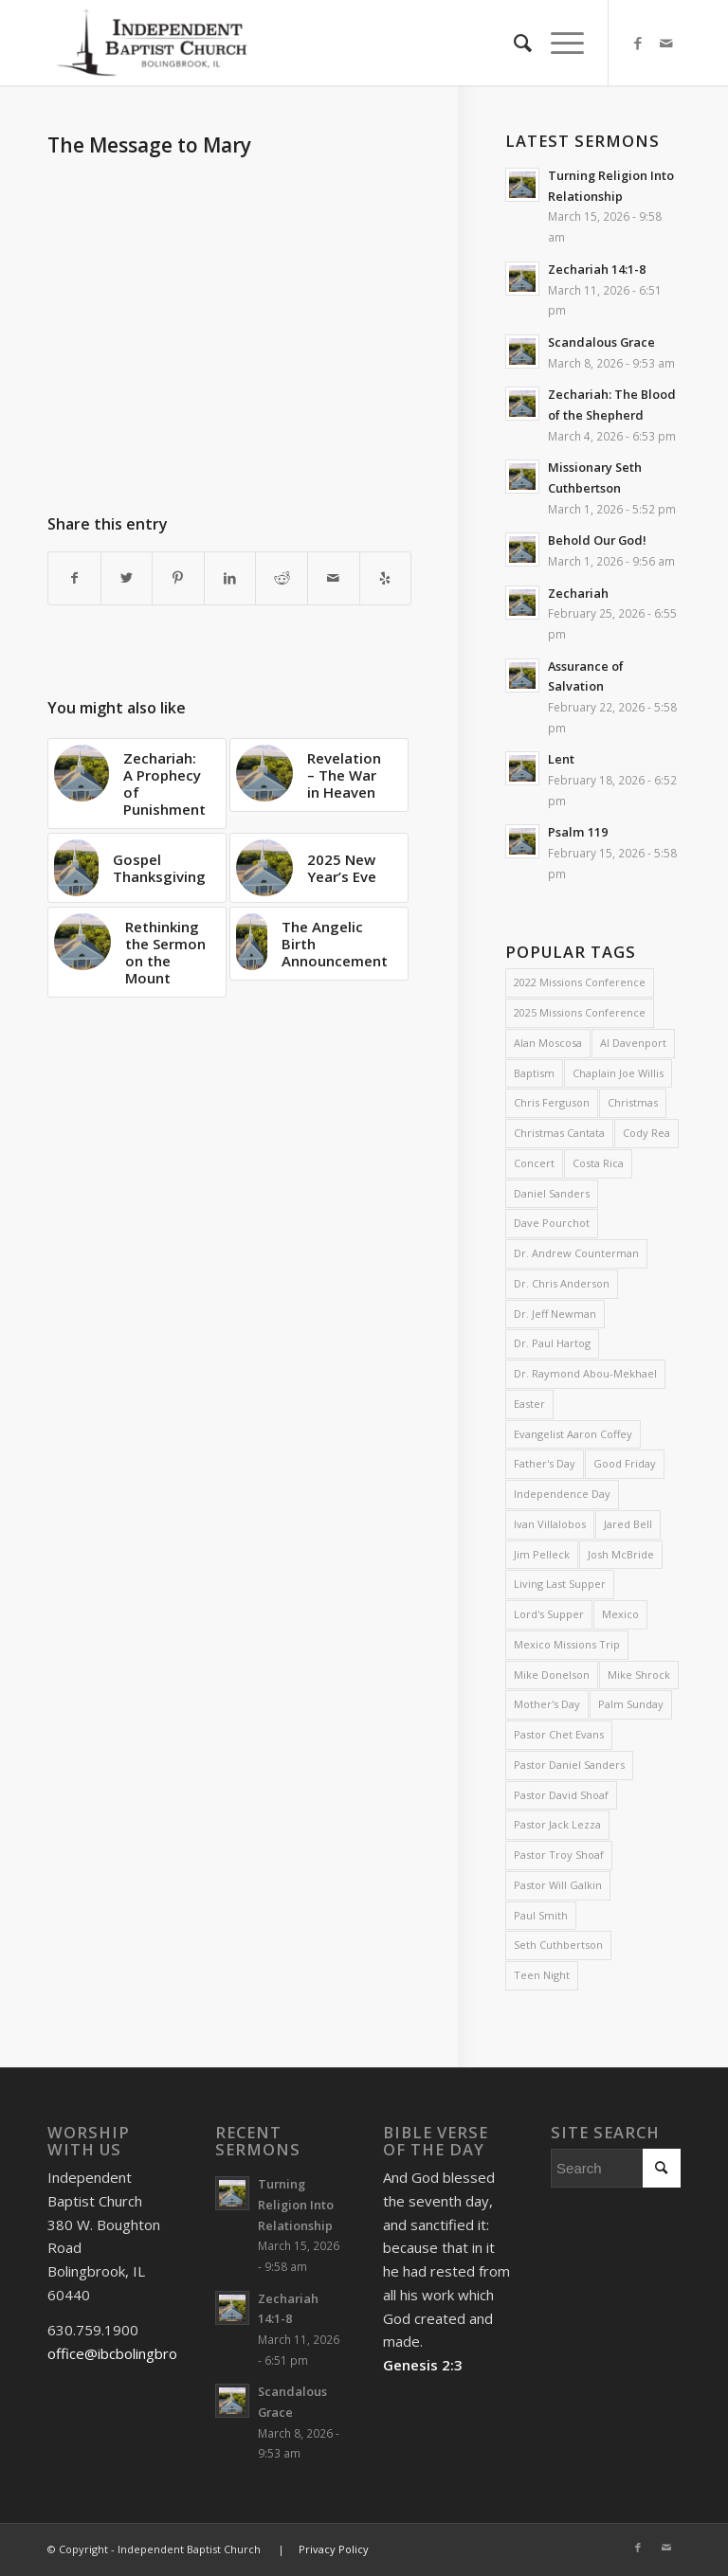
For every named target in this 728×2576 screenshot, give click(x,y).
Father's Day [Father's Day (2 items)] (544, 1463)
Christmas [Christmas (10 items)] (633, 1102)
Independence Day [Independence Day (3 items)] (562, 1493)
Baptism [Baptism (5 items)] (534, 1073)
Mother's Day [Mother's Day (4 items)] (547, 1704)
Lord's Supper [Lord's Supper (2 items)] (549, 1614)
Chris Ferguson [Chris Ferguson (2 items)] (552, 1102)
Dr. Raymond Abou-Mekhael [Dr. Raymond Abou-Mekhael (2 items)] (585, 1373)
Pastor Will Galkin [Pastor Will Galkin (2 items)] (558, 1885)
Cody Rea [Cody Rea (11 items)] (646, 1133)
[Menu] (558, 42)
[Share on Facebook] (74, 578)
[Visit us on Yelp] (385, 578)
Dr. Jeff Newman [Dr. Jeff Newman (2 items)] (555, 1313)
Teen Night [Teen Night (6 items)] (542, 1975)
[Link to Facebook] (638, 42)
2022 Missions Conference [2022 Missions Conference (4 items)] (580, 982)
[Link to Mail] (666, 42)
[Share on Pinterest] (178, 578)
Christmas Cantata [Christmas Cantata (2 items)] (559, 1133)
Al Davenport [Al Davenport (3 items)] (633, 1043)
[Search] (513, 42)
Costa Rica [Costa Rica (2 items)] (598, 1163)
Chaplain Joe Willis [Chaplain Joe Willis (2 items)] (618, 1073)
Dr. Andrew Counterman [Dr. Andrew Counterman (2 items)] (576, 1253)
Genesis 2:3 (423, 2364)
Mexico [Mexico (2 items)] (620, 1614)
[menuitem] (513, 42)
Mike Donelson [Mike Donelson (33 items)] (552, 1674)
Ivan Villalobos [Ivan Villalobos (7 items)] (550, 1524)
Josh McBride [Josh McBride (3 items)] (621, 1554)
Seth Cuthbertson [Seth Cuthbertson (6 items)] (558, 1944)
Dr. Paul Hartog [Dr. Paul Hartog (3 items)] (552, 1343)
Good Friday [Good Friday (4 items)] (624, 1463)
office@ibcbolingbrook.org (132, 2353)
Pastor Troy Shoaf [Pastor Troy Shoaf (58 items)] (559, 1854)
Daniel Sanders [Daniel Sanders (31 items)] (552, 1193)
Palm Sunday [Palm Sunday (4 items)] (631, 1704)
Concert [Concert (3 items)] (534, 1163)
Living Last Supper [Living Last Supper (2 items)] (560, 1583)
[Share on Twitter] (127, 578)
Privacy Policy (334, 2549)
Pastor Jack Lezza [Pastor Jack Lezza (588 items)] (557, 1824)
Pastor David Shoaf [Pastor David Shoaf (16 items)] (561, 1795)
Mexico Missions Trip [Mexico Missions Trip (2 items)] (567, 1644)
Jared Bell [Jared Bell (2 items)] (628, 1524)
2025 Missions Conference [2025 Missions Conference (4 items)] (580, 1012)
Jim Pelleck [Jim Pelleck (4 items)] (542, 1554)
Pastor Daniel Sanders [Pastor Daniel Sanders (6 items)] (569, 1764)
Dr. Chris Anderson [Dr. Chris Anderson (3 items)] (562, 1283)
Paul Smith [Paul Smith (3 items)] (541, 1915)
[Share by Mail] (333, 578)
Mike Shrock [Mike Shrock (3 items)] (639, 1674)
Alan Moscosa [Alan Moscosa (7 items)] (548, 1043)
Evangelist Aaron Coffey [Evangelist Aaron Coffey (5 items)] (573, 1434)
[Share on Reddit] (281, 578)
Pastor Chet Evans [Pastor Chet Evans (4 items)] (559, 1734)
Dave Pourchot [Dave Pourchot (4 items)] (552, 1223)
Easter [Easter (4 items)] (529, 1403)
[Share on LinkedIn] (230, 578)
